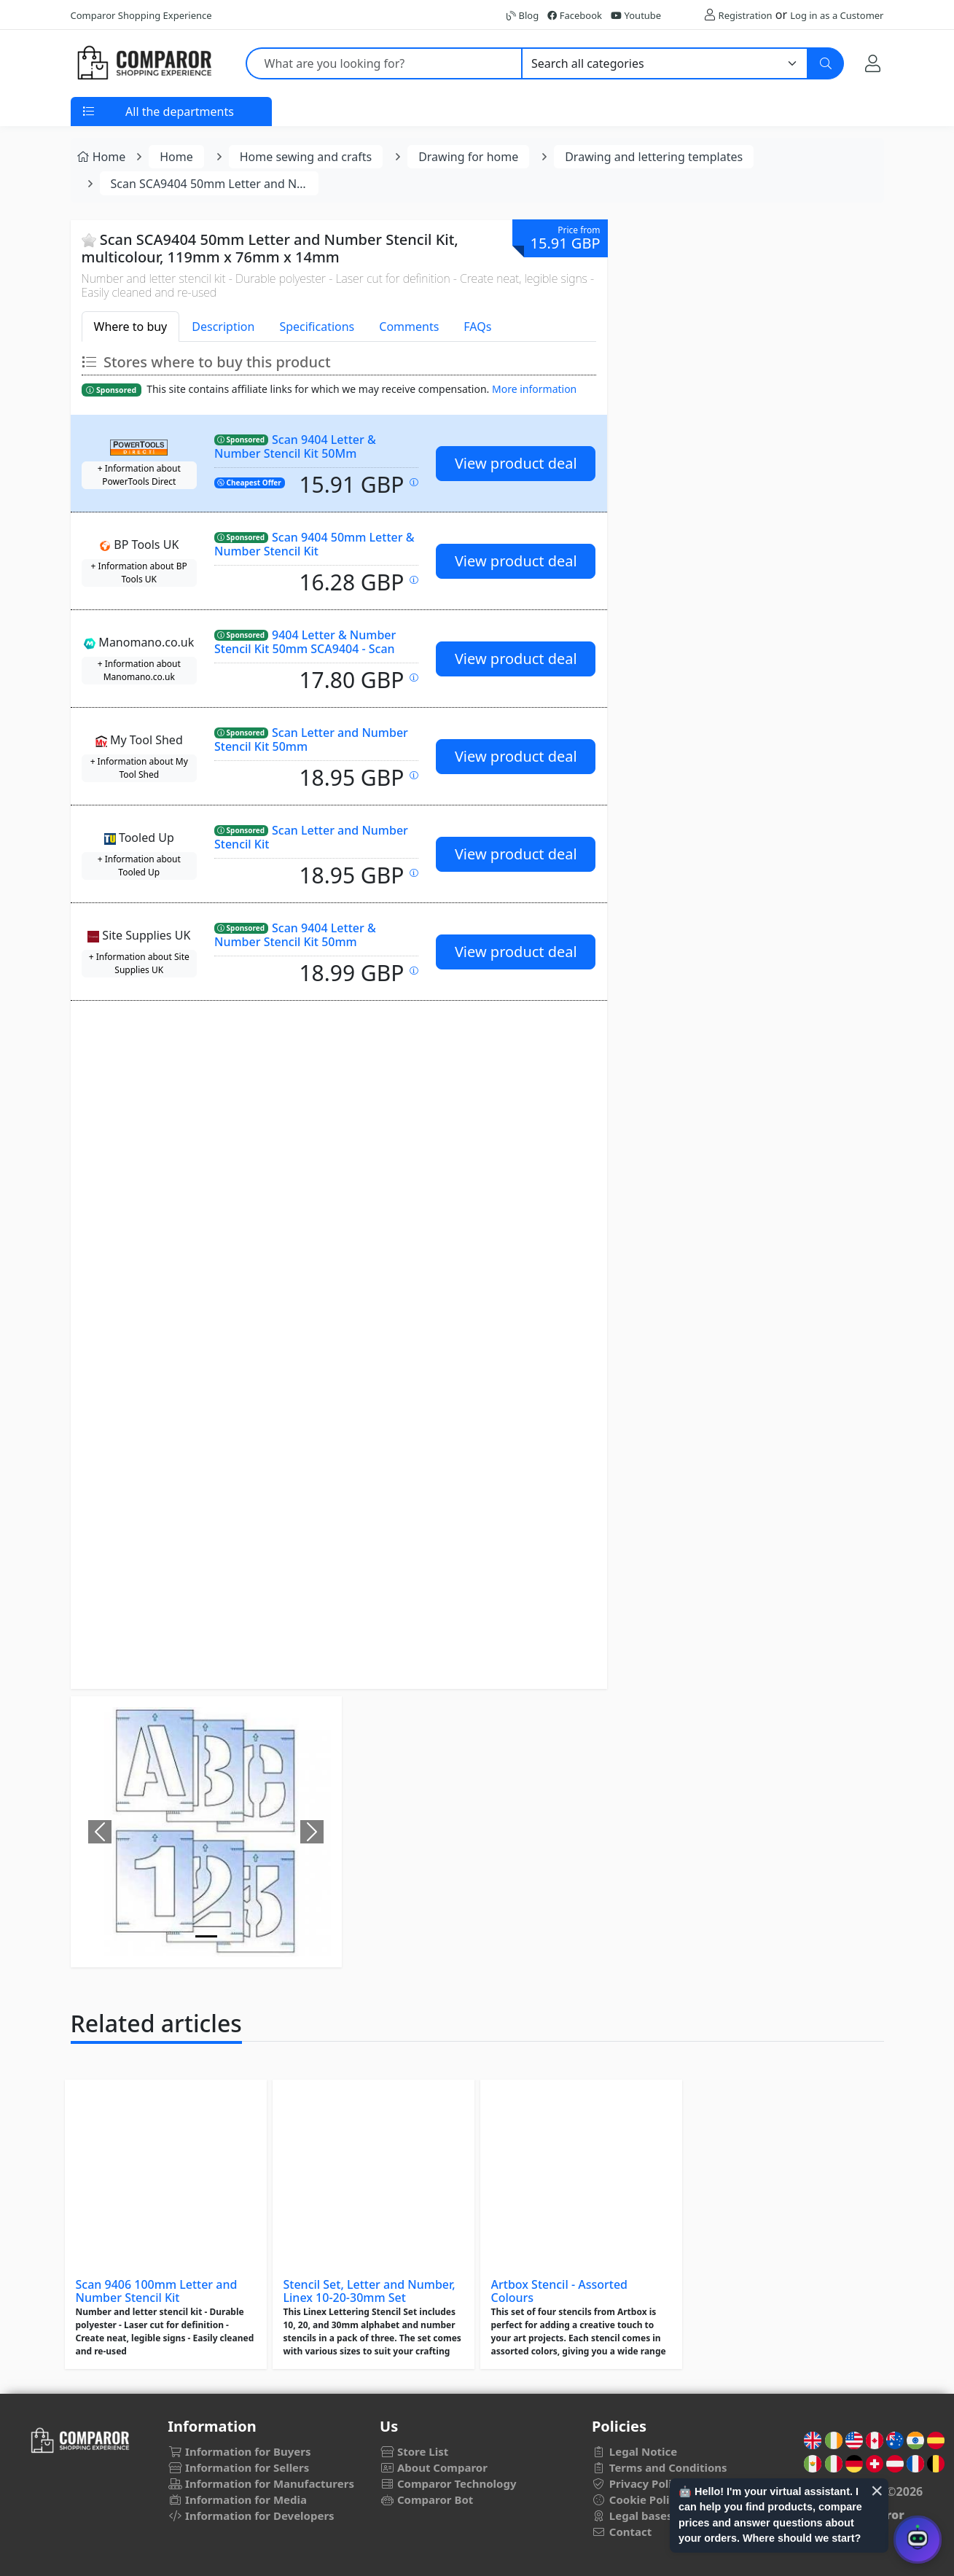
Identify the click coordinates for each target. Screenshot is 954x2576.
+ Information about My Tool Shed (139, 768)
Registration (746, 15)
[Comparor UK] (143, 63)
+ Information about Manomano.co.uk (139, 670)
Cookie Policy (636, 2499)
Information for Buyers (239, 2451)
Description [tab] (223, 327)
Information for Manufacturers (261, 2483)
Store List (414, 2451)
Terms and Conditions (659, 2467)
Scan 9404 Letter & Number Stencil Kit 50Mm (295, 446)
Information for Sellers (238, 2467)
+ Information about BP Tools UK (139, 572)
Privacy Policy (638, 2483)
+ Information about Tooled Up (139, 865)
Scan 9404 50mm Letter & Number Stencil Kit (314, 544)
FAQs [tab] (477, 327)
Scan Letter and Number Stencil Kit (311, 837)
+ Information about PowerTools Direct (139, 475)
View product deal (516, 463)
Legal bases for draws (659, 2515)
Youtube (636, 15)
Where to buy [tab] (131, 327)
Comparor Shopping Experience (141, 15)
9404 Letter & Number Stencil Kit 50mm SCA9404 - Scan (305, 642)
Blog (523, 15)
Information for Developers (251, 2515)
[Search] (826, 63)
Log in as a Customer (836, 15)
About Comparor (434, 2467)
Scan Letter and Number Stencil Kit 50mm (311, 739)
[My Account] (872, 63)
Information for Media (237, 2499)
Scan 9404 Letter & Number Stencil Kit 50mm (295, 935)
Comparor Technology (448, 2483)
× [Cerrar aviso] (876, 2490)
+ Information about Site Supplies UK (139, 963)
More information (534, 389)
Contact (622, 2531)
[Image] (206, 1936)
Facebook (574, 15)
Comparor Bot (426, 2499)
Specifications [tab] (316, 327)
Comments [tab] (409, 327)
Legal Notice (634, 2451)
